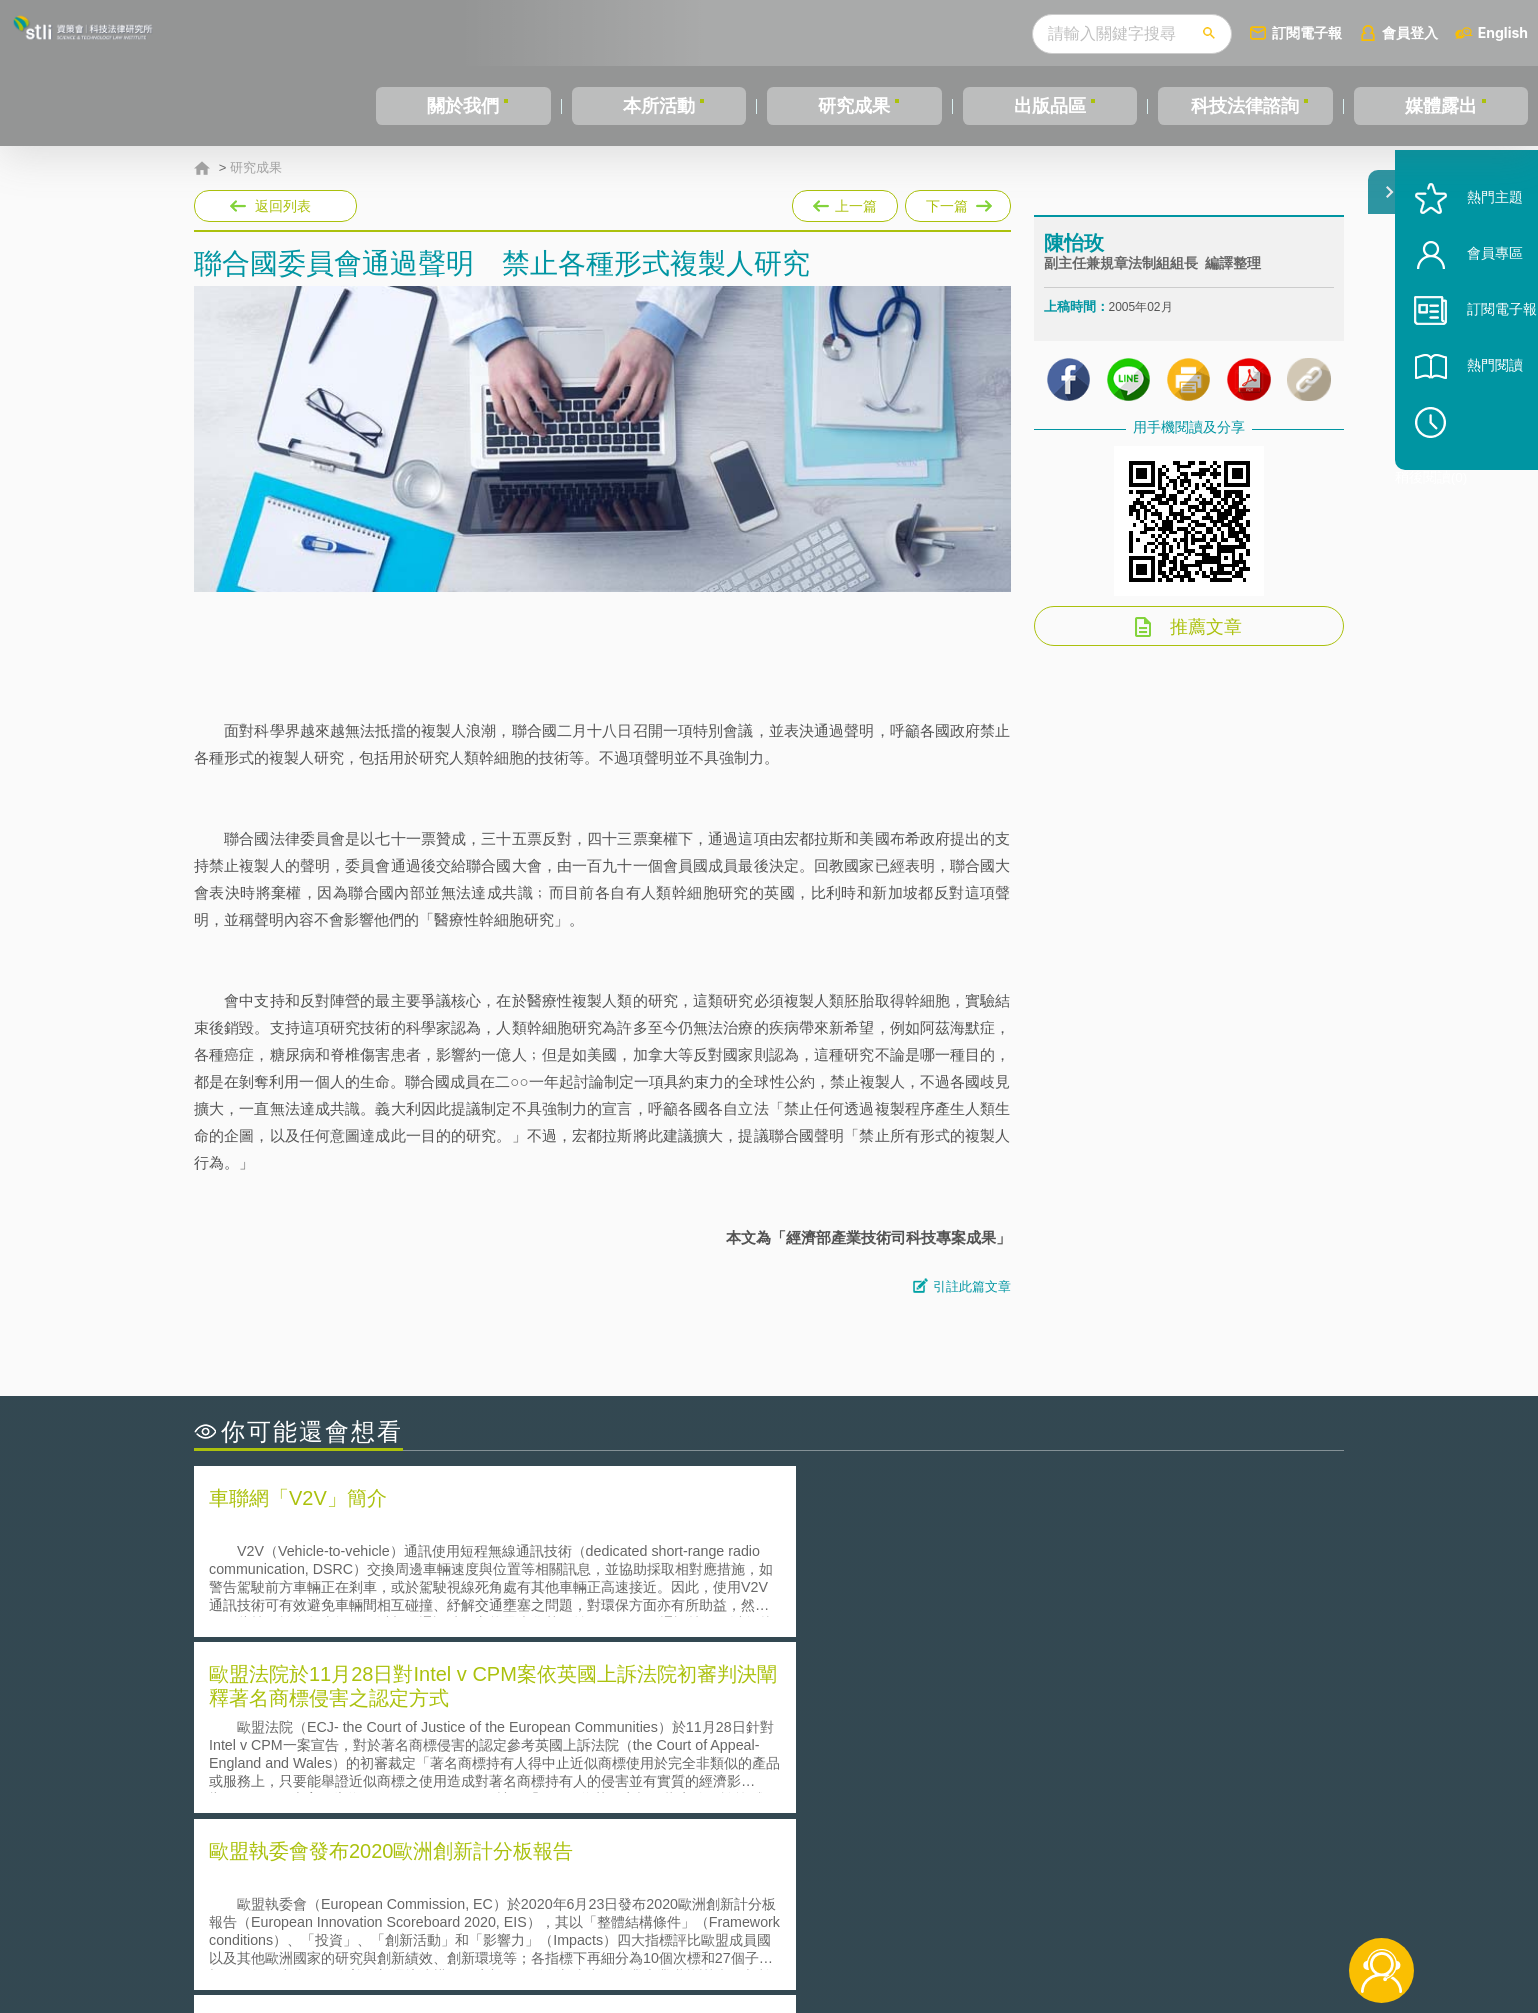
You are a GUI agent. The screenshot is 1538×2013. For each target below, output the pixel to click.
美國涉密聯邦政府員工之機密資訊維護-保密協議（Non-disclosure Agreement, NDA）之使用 (467, 1795)
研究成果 (854, 106)
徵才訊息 (898, 1903)
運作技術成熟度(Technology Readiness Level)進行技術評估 (407, 1766)
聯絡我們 (775, 1931)
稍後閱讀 (1479, 476)
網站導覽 (898, 1931)
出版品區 (1050, 106)
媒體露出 (1441, 106)
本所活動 (659, 106)
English (1503, 32)
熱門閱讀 (1470, 420)
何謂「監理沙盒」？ (851, 1710)
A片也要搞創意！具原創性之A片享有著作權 (929, 1738)
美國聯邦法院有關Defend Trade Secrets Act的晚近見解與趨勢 (414, 1738)
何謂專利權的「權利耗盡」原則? (893, 1766)
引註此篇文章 (972, 1286)
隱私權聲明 (782, 1903)
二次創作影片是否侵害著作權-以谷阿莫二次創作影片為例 (399, 1710)
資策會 (1055, 1903)
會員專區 (1470, 308)
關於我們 (463, 106)
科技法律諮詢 (1245, 106)
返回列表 (283, 206)
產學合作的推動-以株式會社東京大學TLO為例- (938, 1794)
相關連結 (1171, 1903)
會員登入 (1410, 32)
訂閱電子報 (1307, 32)
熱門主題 (1470, 252)
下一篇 (958, 202)
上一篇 (845, 202)
